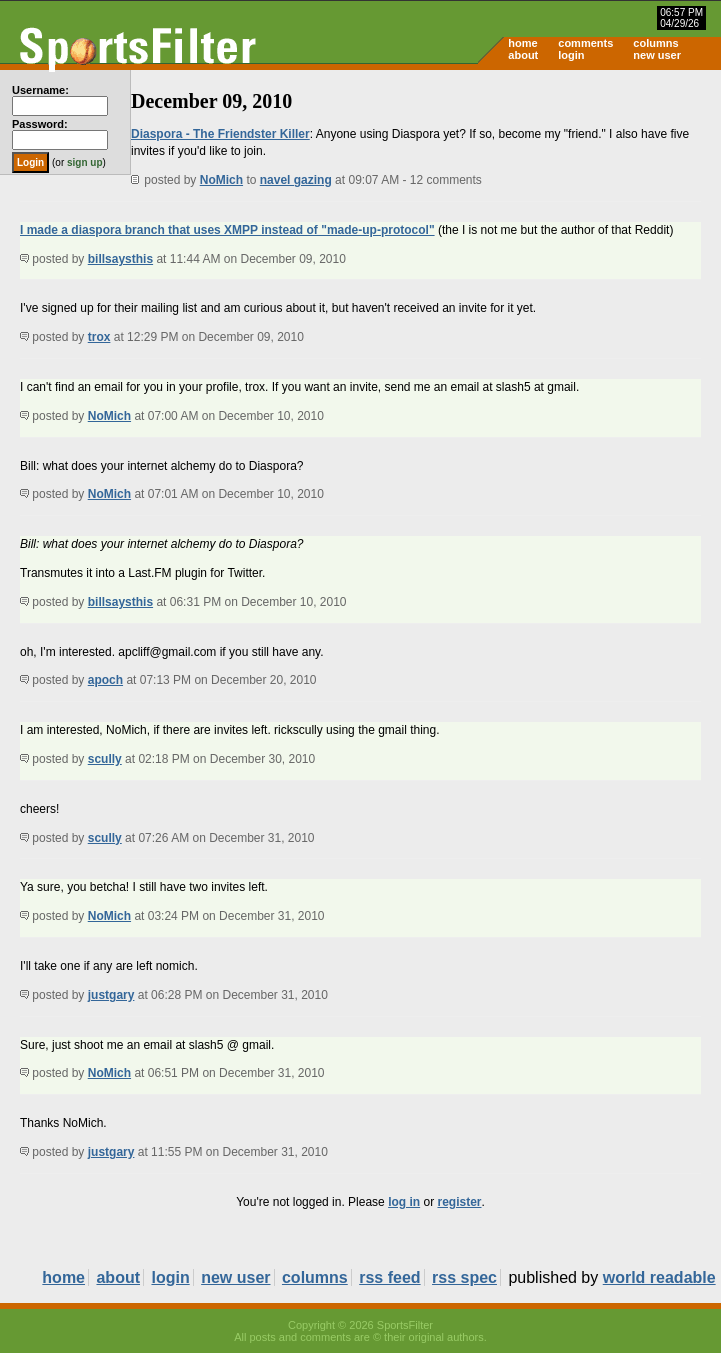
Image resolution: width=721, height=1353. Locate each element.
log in (404, 1202)
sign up (85, 162)
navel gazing (296, 180)
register (459, 1202)
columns (655, 43)
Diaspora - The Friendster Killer (220, 134)
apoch (105, 680)
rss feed (389, 1277)
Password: (40, 124)
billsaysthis (120, 259)
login (571, 55)
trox (99, 337)
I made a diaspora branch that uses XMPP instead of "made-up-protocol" (227, 230)
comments (585, 43)
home (522, 43)
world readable (659, 1277)
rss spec (464, 1277)
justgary (111, 995)
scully (105, 759)
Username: (40, 90)
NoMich (221, 180)
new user (657, 55)
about (523, 55)
